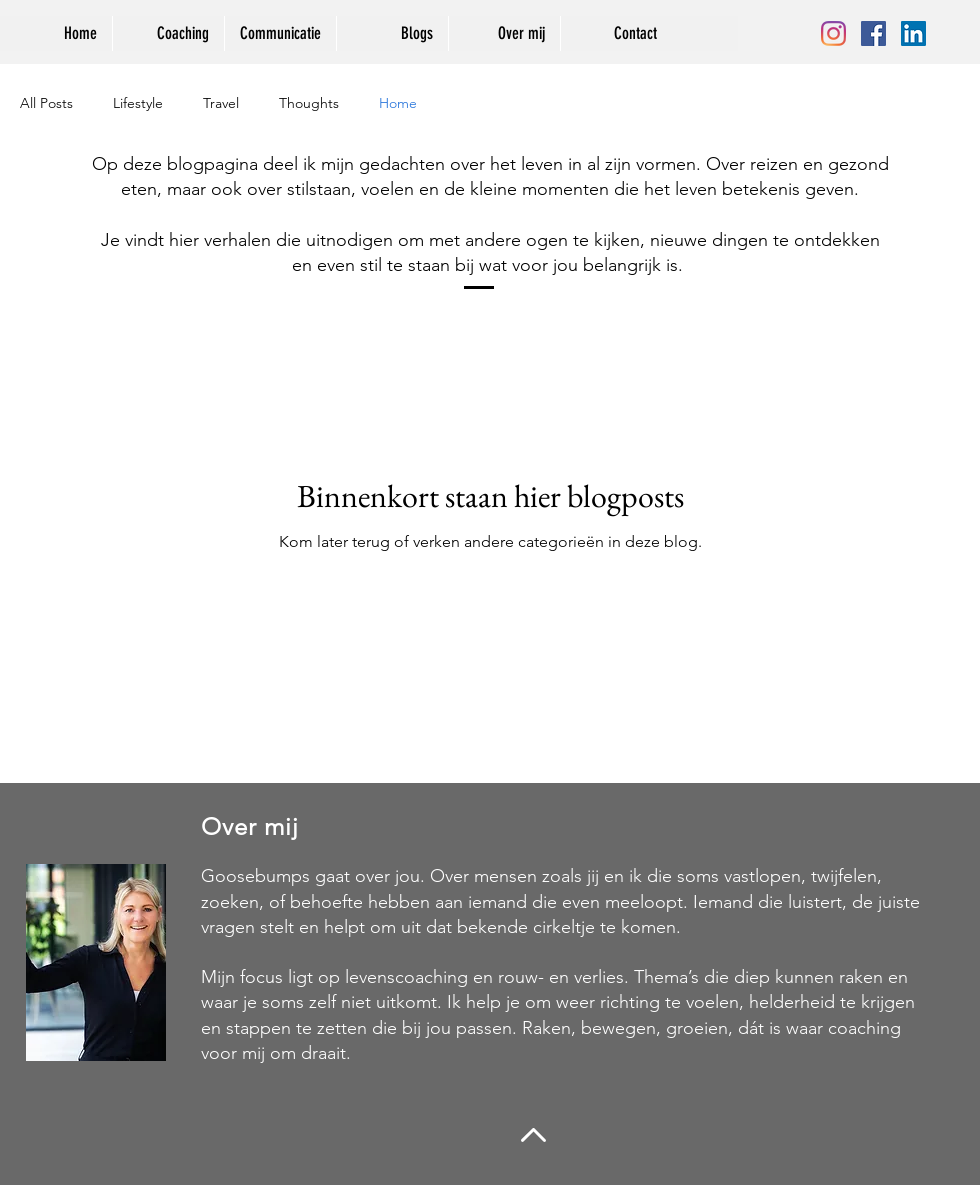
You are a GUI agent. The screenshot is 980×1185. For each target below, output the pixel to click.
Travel (221, 103)
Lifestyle (138, 103)
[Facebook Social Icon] (873, 33)
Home (398, 103)
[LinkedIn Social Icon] (913, 33)
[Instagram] (833, 33)
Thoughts (309, 103)
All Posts (46, 103)
